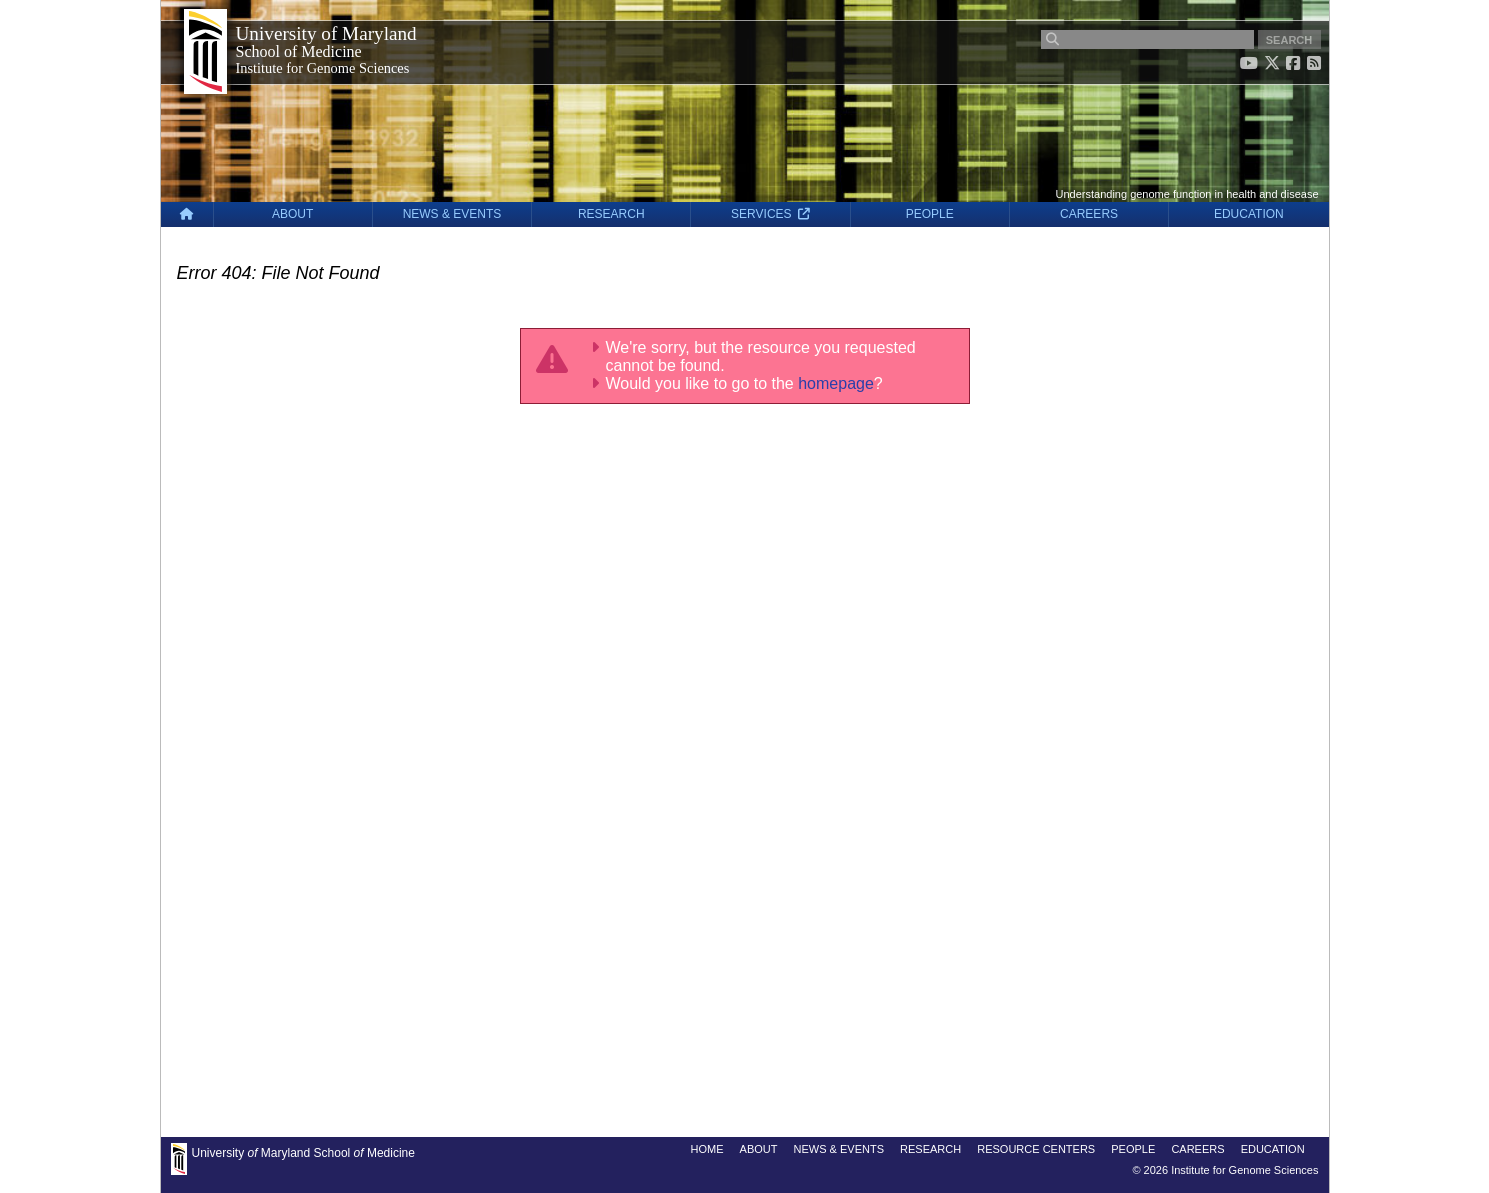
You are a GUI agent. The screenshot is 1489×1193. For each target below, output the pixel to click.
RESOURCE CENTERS (1036, 1149)
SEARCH (1289, 40)
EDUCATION (1249, 214)
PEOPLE (930, 214)
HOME (707, 1149)
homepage (836, 383)
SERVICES (770, 214)
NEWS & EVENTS (452, 214)
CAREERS (1089, 214)
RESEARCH (611, 214)
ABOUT (292, 214)
